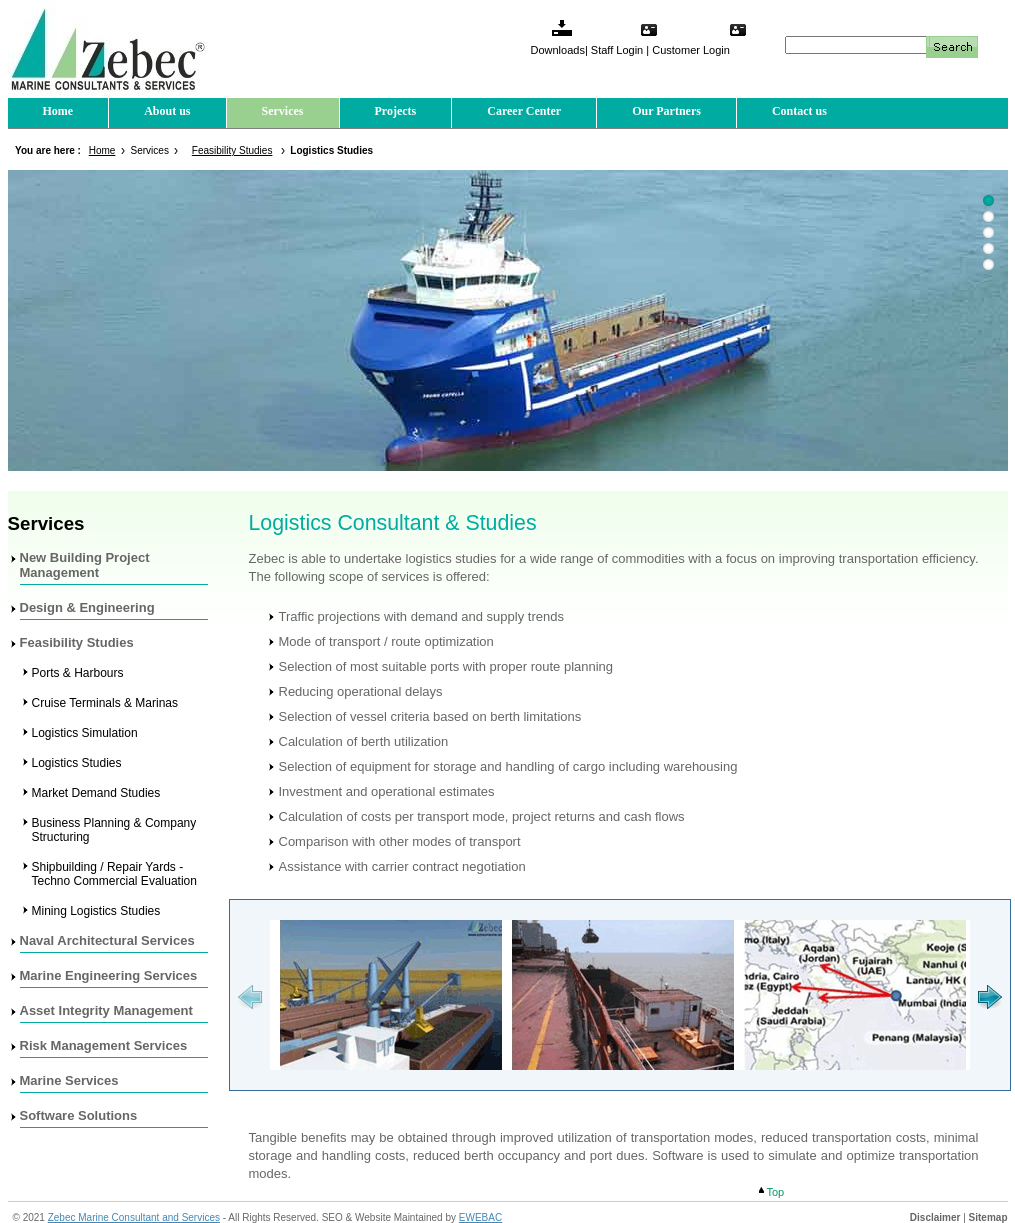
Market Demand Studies (96, 793)
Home (58, 111)
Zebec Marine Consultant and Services (134, 1217)
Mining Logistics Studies (96, 911)
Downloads (558, 50)
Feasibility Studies (232, 150)
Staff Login (617, 50)
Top (776, 1192)
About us (167, 111)
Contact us (799, 111)
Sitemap (988, 1217)
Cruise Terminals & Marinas (105, 703)
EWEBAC (480, 1217)
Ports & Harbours (78, 673)
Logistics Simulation (85, 733)
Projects (396, 111)
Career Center (524, 111)
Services (283, 111)
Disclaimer (935, 1217)
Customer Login (691, 50)
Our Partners (666, 111)
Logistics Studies (77, 763)
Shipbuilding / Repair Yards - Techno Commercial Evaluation (114, 874)
